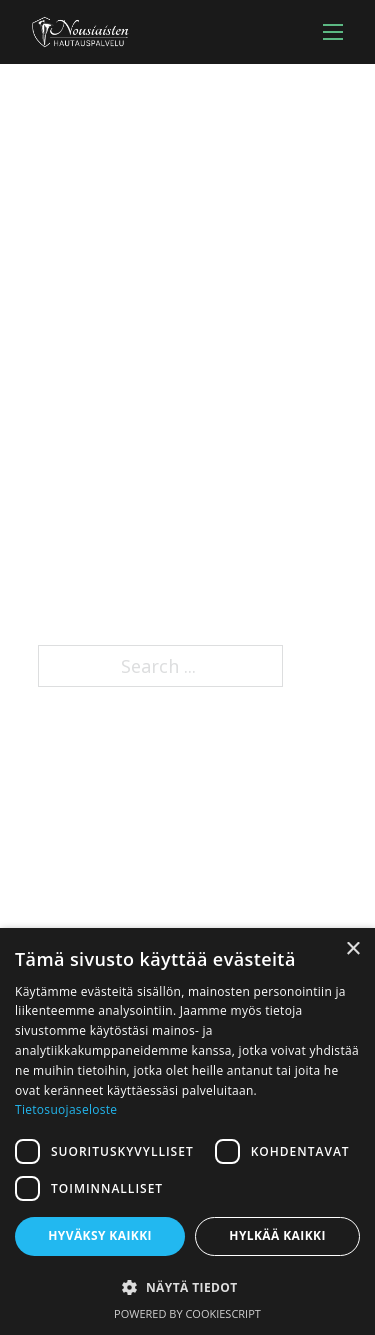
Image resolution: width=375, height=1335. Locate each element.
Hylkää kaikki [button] (277, 1235)
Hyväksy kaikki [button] (100, 1235)
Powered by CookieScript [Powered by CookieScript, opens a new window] (187, 1313)
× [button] (352, 949)
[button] (187, 1287)
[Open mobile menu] (333, 32)
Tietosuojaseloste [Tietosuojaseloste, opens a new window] (66, 1109)
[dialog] (187, 1131)
